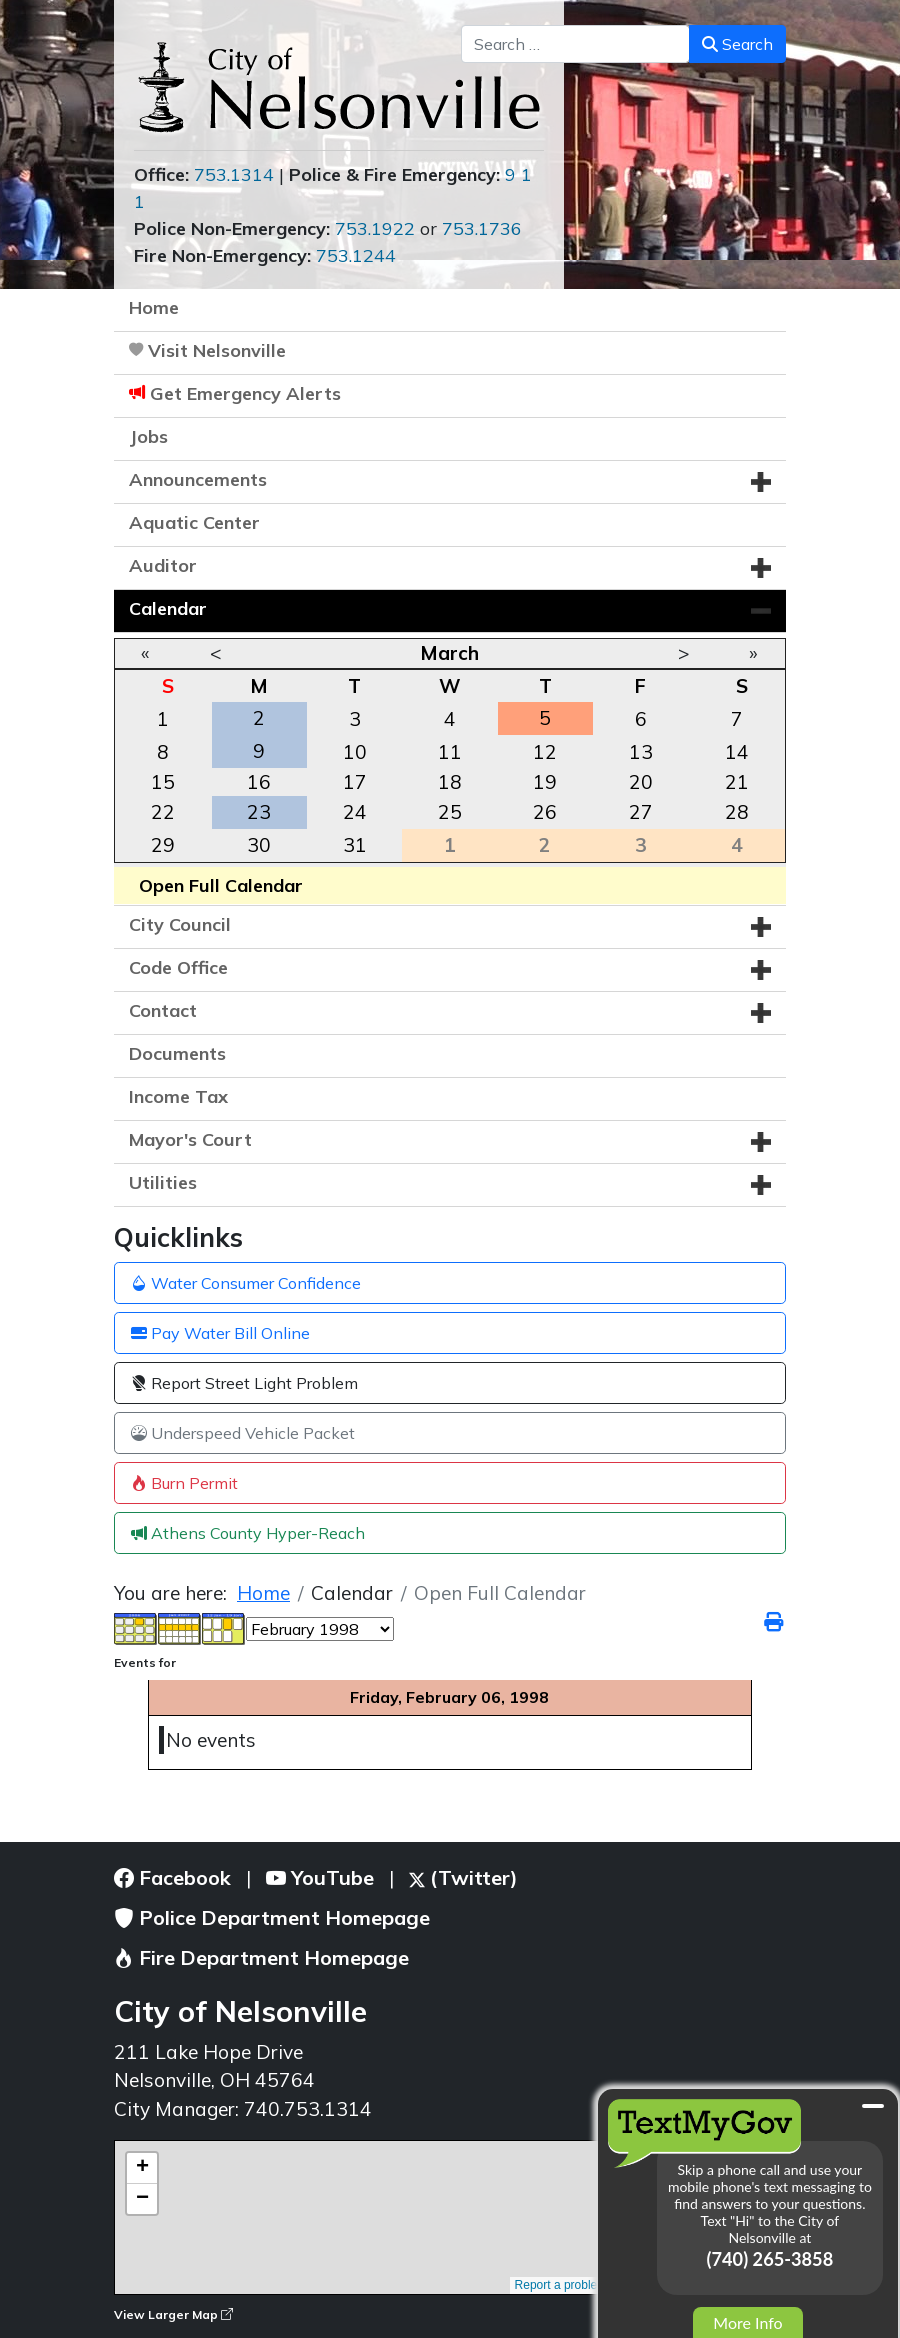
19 (545, 782)
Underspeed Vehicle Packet (243, 1433)
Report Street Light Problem (244, 1383)
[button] (761, 482)
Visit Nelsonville (217, 350)
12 (545, 752)
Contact (163, 1010)
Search (737, 44)
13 (641, 752)
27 (641, 812)
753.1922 (375, 228)
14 (737, 752)
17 (355, 782)
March (449, 653)
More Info (747, 2322)
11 (450, 752)
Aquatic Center (194, 522)
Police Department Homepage (272, 1917)
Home (154, 307)
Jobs (148, 436)
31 (355, 845)
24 (355, 812)
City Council (180, 924)
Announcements (198, 479)
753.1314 (234, 174)
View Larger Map (173, 2314)
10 (355, 752)
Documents (177, 1053)
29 (163, 845)
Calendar (168, 608)
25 (450, 812)
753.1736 (482, 228)
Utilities (163, 1182)
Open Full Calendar (221, 885)
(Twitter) (463, 1877)
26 (545, 812)
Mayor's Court (190, 1139)
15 (163, 782)
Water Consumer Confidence (246, 1283)
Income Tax (178, 1096)
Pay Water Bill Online (220, 1333)
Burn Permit (184, 1483)
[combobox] (575, 44)
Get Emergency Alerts (245, 393)
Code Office (178, 967)
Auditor (163, 565)
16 (259, 782)
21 (737, 782)
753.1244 (356, 255)
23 (259, 812)
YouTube (320, 1877)
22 (163, 812)
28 (737, 812)
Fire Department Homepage (261, 1957)
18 (450, 782)
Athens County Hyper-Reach (248, 1533)
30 (259, 845)
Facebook (172, 1877)
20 (641, 782)
